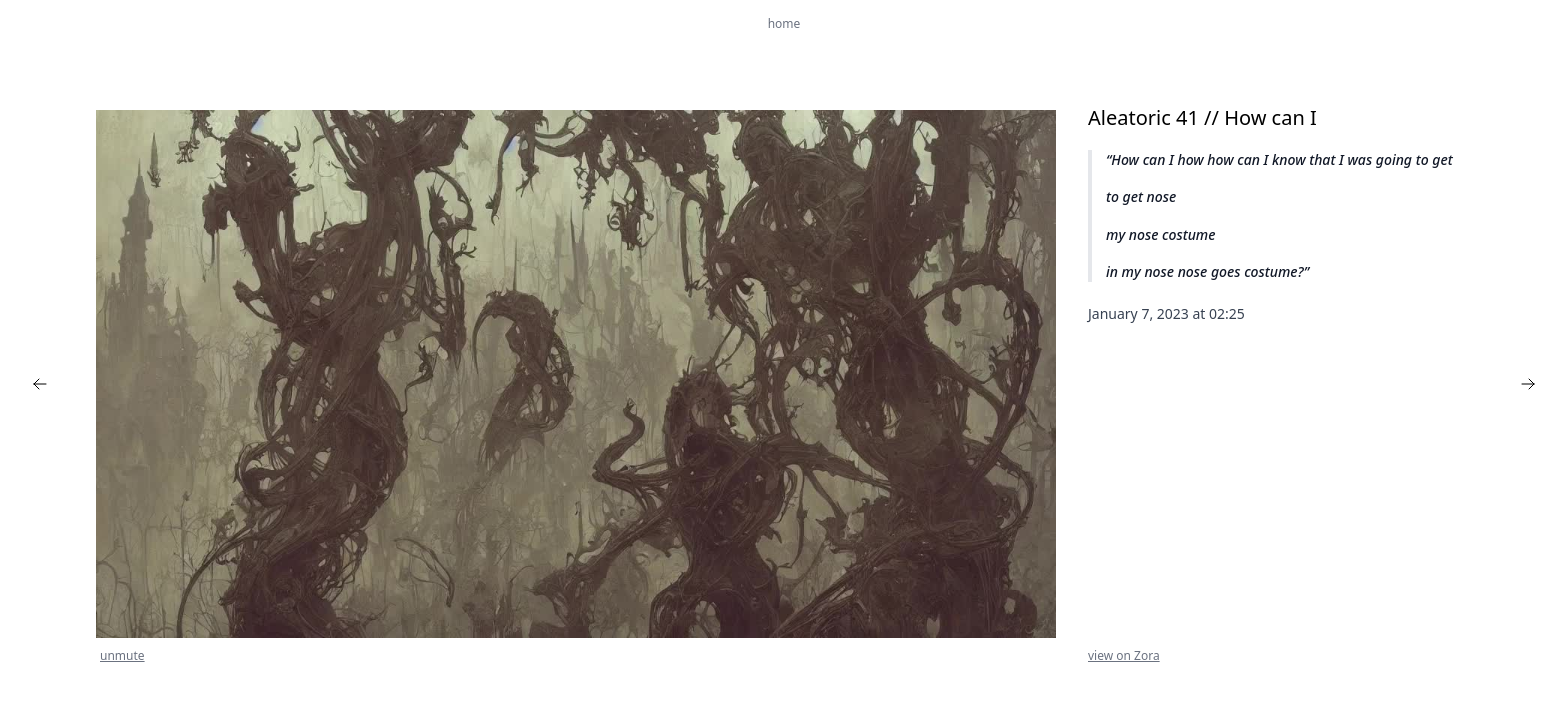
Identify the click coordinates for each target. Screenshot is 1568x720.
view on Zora (1124, 656)
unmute (122, 656)
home (784, 23)
